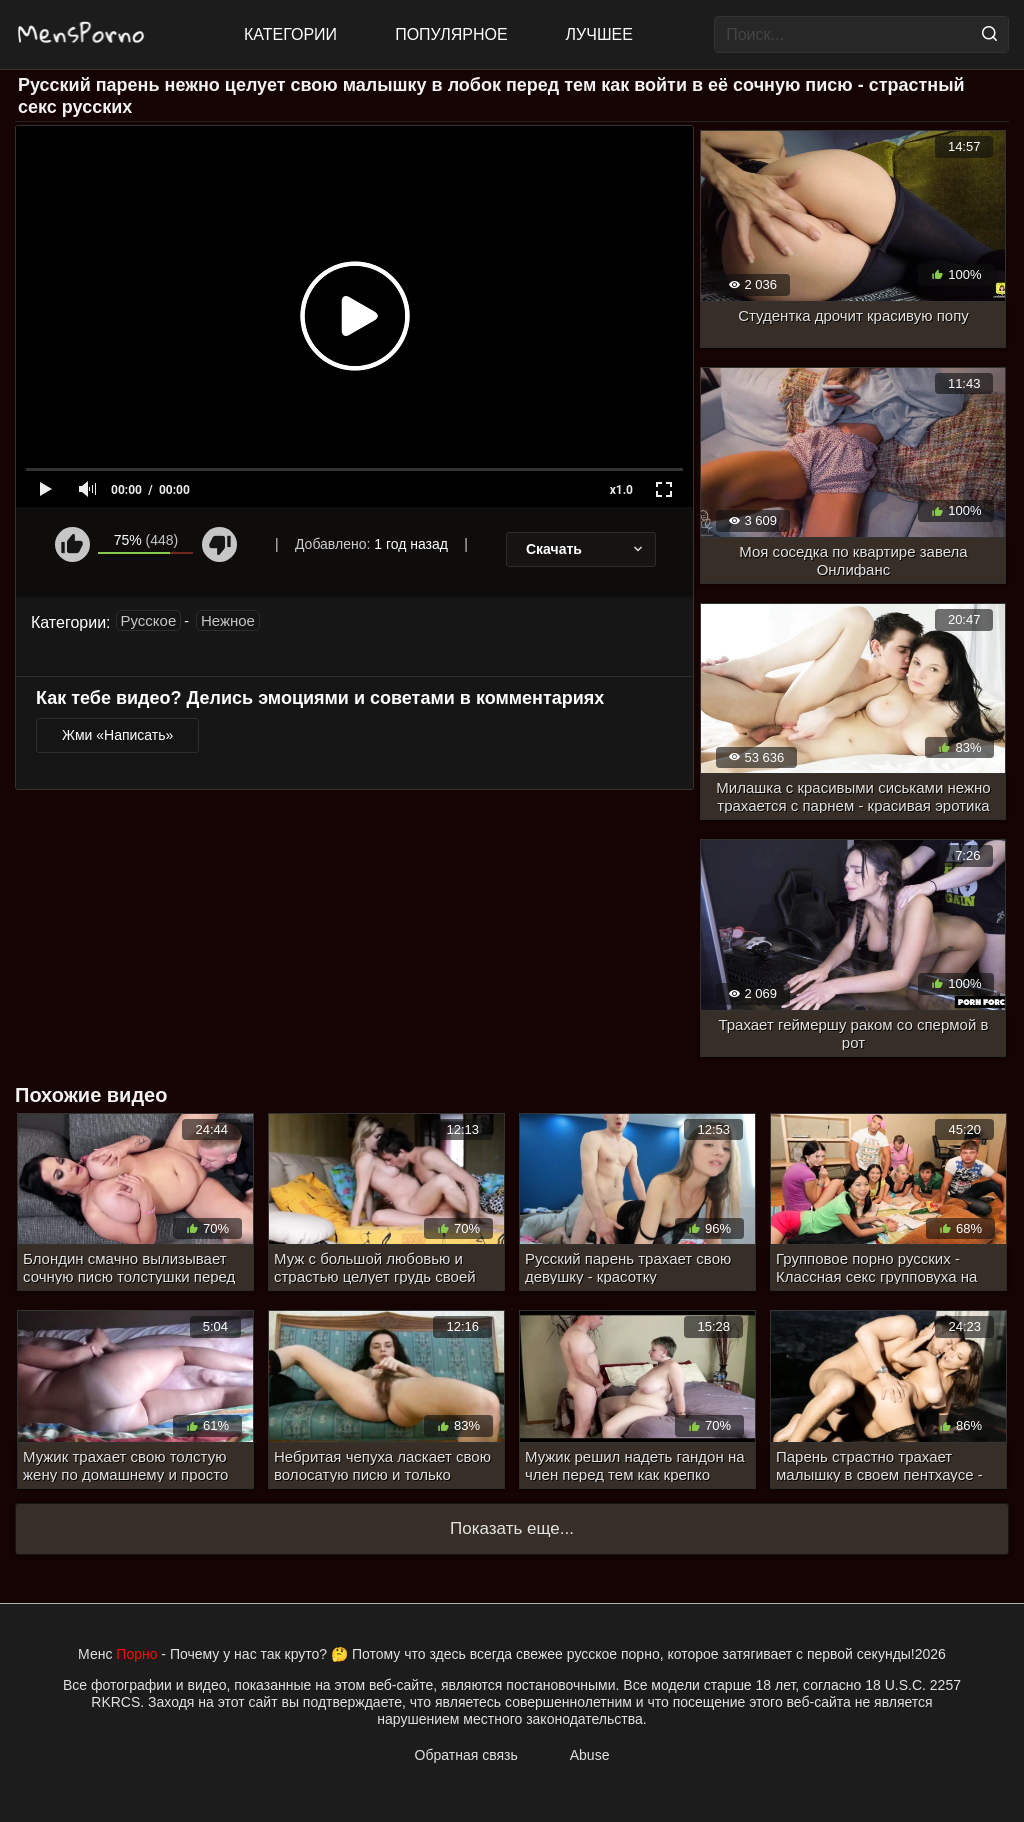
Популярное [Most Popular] (451, 34)
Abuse (590, 1755)
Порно (136, 1654)
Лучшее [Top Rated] (599, 34)
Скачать (586, 549)
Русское (149, 620)
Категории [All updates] (290, 34)
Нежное (228, 620)
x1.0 (621, 490)
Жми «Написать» (117, 735)
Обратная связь (466, 1755)
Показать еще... (512, 1528)
